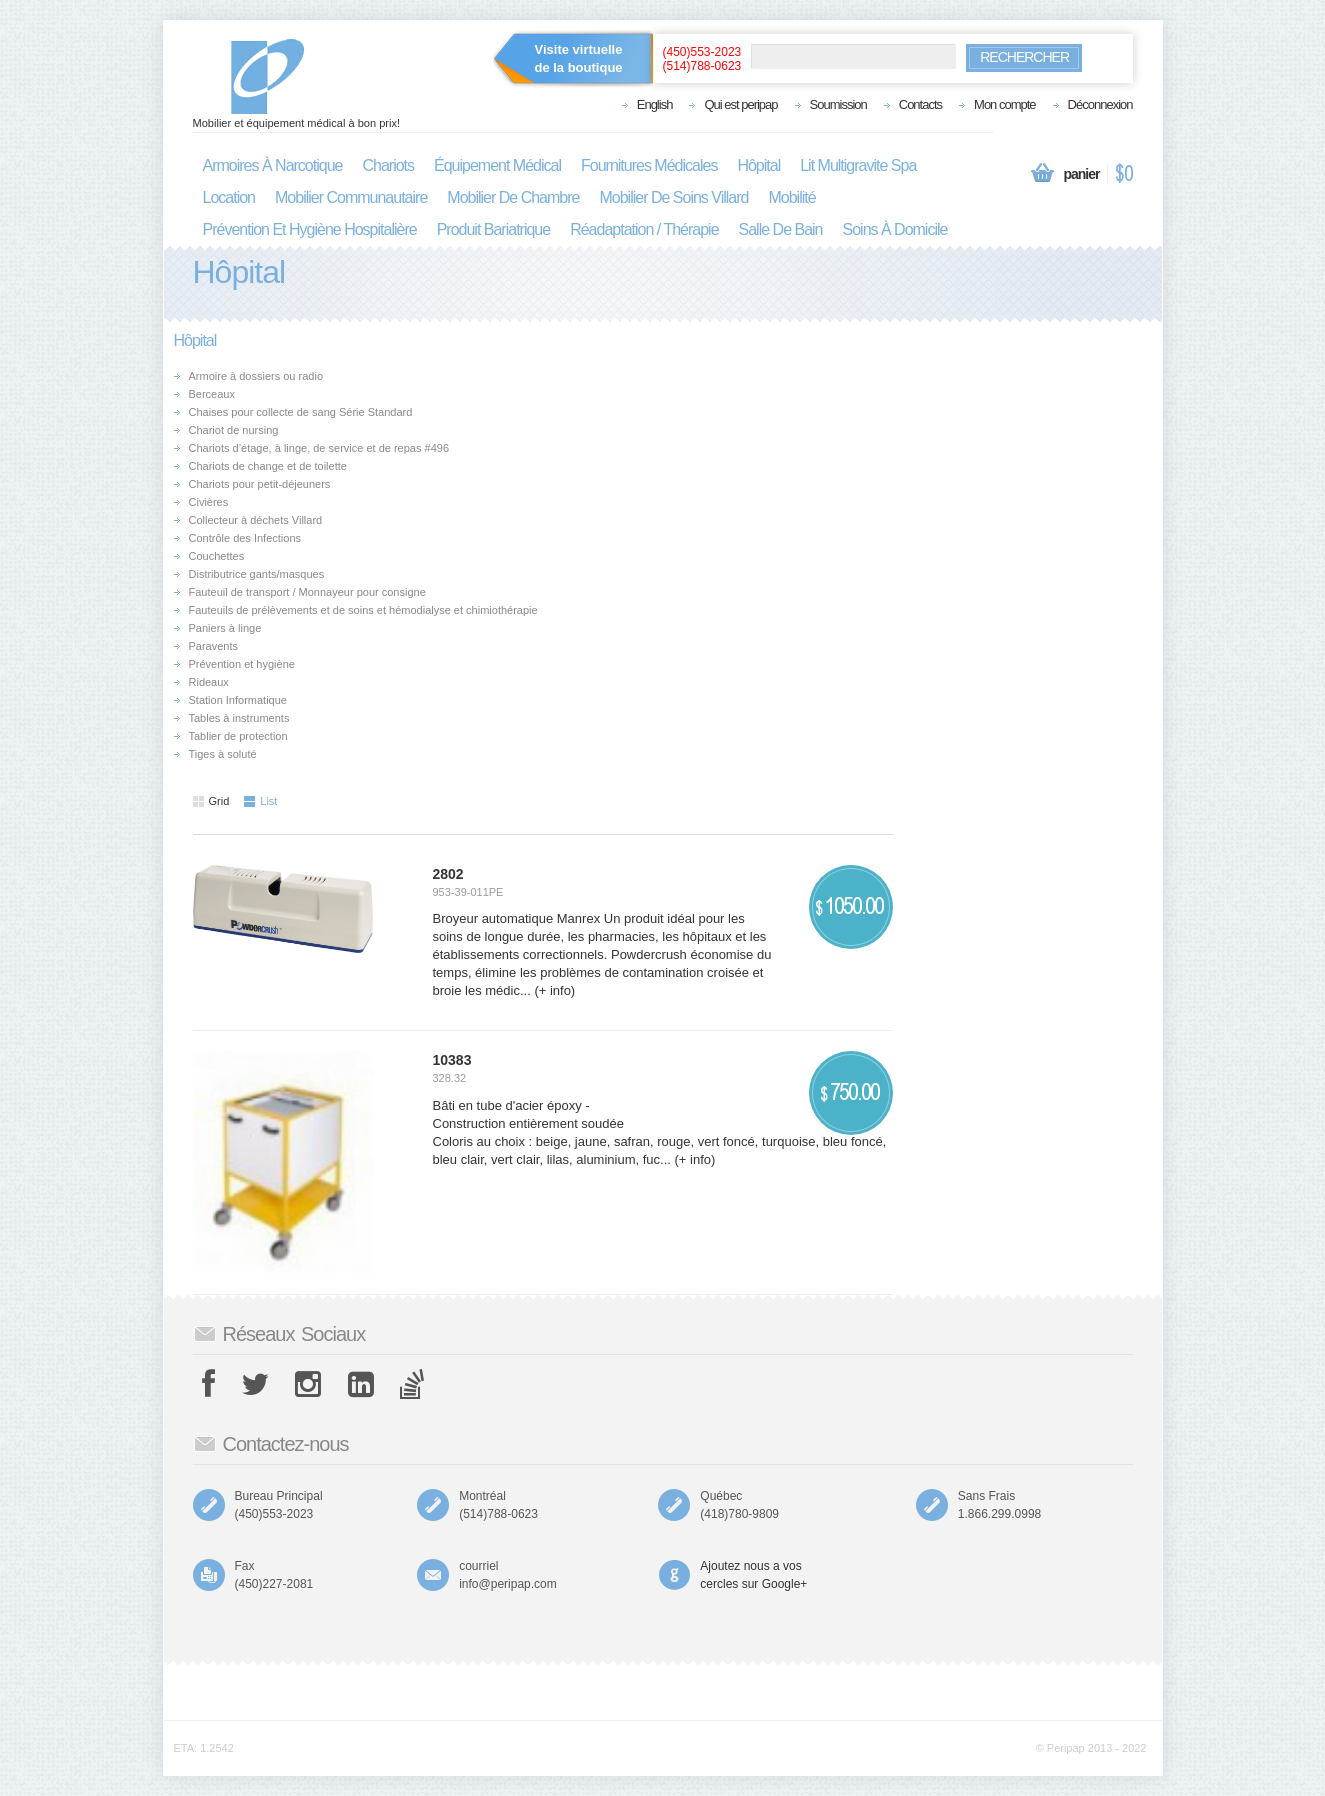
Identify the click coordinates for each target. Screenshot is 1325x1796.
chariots (388, 165)
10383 (452, 1060)
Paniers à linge (225, 628)
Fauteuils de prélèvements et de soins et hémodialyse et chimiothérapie (363, 610)
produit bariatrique (494, 229)
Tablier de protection (238, 736)
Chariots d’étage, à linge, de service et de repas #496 (319, 448)
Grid (211, 801)
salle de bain (781, 229)
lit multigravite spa (858, 165)
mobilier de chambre (513, 197)
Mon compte (1005, 104)
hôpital (758, 165)
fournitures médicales (649, 165)
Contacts (920, 104)
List (260, 801)
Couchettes (217, 556)
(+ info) (553, 990)
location (229, 197)
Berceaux (212, 394)
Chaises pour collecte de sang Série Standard (301, 412)
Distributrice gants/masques (257, 574)
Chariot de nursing (234, 430)
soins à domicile (895, 229)
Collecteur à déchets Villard (256, 520)
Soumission (838, 104)
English (655, 104)
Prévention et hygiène (242, 664)
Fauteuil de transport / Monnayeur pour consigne (307, 592)
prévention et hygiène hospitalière (310, 229)
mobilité (791, 197)
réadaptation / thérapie (644, 229)
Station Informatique (238, 700)
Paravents (214, 646)
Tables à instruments (239, 718)
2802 (448, 874)
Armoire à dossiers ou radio (256, 376)
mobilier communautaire (351, 197)
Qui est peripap (740, 104)
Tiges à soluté (223, 754)
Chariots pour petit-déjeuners (260, 484)
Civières (209, 502)
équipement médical (497, 165)
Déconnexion (1100, 104)
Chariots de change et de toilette (268, 466)
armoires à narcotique (273, 165)
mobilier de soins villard (673, 197)
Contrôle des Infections (245, 538)
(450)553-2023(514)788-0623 (702, 59)
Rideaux (209, 682)
